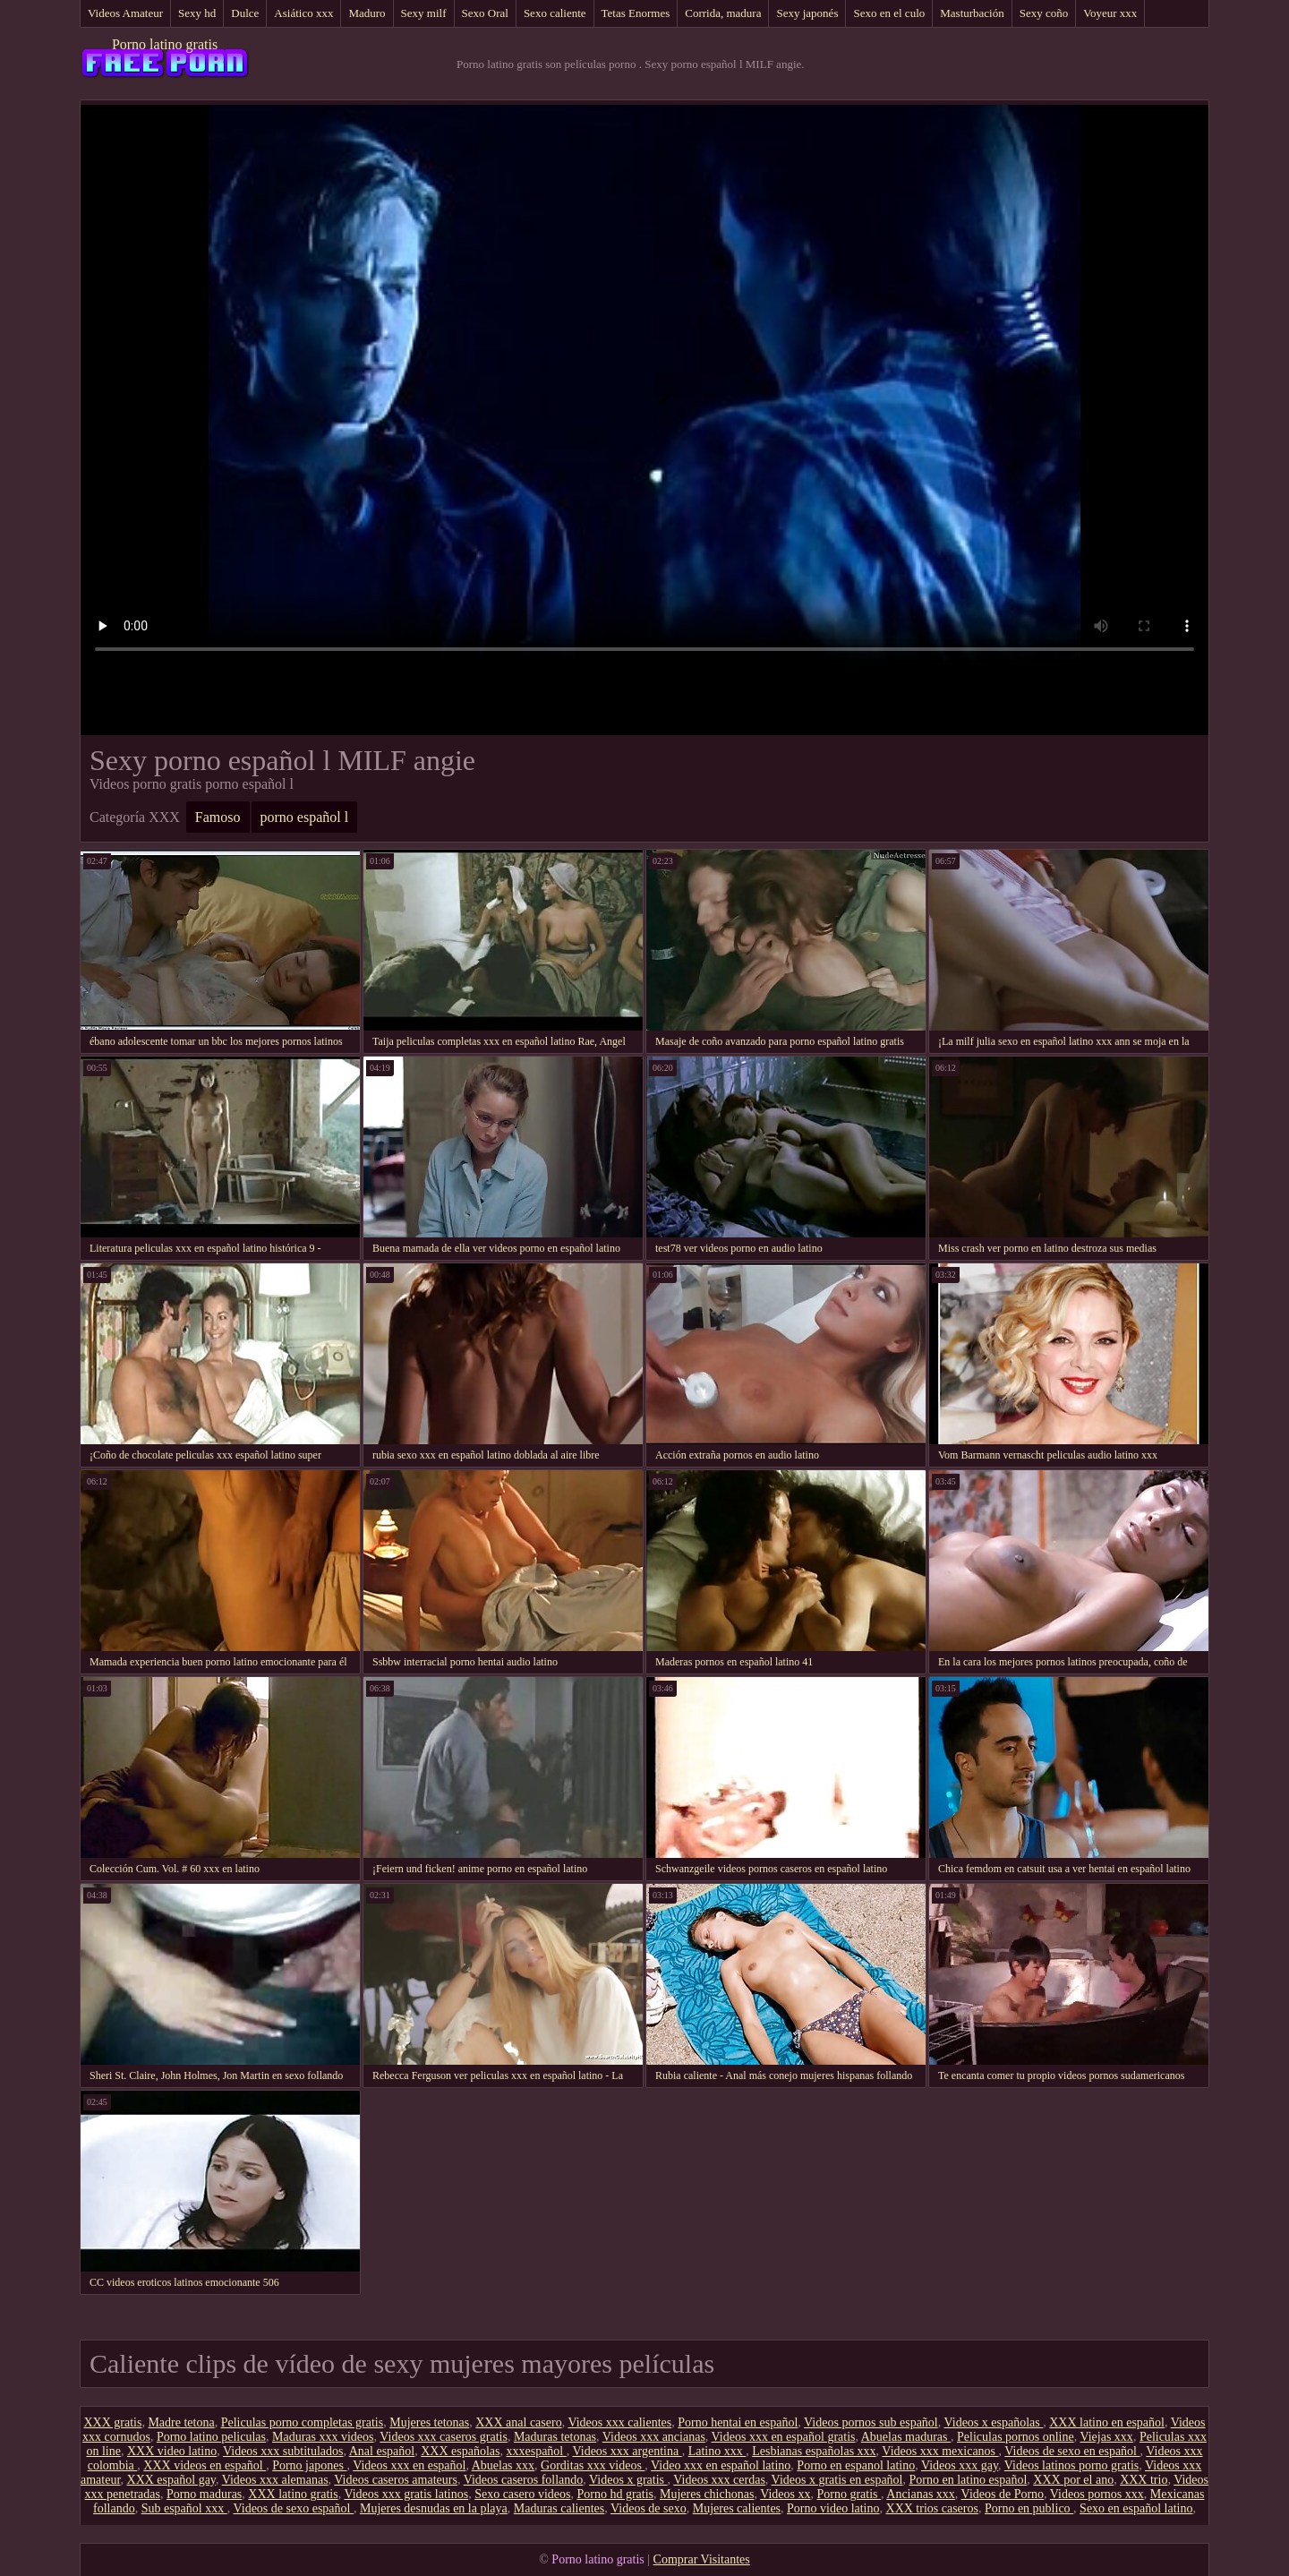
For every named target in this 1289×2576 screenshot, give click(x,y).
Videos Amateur (125, 13)
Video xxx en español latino (720, 2465)
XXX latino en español (1107, 2422)
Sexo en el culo (889, 13)
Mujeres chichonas (707, 2494)
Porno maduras (204, 2494)
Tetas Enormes (636, 13)
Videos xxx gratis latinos (406, 2494)
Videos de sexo (648, 2508)
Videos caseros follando (524, 2479)
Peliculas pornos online (1015, 2436)
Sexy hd (197, 13)
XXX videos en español (204, 2465)
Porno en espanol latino (856, 2465)
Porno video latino (833, 2508)
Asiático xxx (303, 13)
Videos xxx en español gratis (784, 2436)
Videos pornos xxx (1097, 2494)
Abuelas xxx (503, 2465)
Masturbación (971, 13)
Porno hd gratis (614, 2494)
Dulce (245, 13)
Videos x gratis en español (837, 2479)
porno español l (304, 817)
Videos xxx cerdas (719, 2479)
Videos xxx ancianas (653, 2436)
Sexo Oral (485, 13)
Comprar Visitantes (701, 2559)
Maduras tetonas (555, 2436)
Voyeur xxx (1110, 13)
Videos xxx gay (959, 2465)
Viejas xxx (1106, 2436)
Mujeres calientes (737, 2508)
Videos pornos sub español (871, 2422)
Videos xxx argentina (626, 2451)
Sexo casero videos (522, 2494)
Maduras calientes (559, 2508)
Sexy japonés (807, 13)
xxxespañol (536, 2451)
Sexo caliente (555, 13)
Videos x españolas (994, 2422)
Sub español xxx (184, 2508)
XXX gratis (112, 2422)
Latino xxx (717, 2451)
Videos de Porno (1002, 2494)
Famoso (218, 817)
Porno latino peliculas (211, 2436)
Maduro (366, 13)
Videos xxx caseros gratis (444, 2436)
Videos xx (785, 2494)
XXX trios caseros (932, 2508)
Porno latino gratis (165, 44)
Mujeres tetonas (429, 2422)
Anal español (381, 2451)
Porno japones (309, 2465)
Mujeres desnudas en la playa (434, 2508)
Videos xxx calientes (619, 2422)
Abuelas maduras (906, 2436)
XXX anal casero (518, 2422)
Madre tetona (181, 2422)
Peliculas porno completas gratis (302, 2422)
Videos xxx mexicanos (940, 2451)
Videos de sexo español (293, 2508)
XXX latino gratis (292, 2494)
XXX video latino (172, 2451)
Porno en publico (1029, 2508)
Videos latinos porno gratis (1071, 2465)
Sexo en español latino (1136, 2508)
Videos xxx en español (409, 2465)
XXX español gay (171, 2479)
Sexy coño (1044, 13)
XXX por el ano (1073, 2479)
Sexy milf (424, 13)
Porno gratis (848, 2494)
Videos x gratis (628, 2479)
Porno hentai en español (738, 2422)
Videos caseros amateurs (395, 2479)
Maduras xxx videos (323, 2436)
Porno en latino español (968, 2479)
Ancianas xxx (920, 2494)
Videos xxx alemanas (275, 2479)
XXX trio (1143, 2479)
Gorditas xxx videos (592, 2465)
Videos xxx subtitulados (283, 2451)
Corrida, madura (723, 13)
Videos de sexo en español (1072, 2451)
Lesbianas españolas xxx (813, 2451)
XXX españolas (460, 2451)
